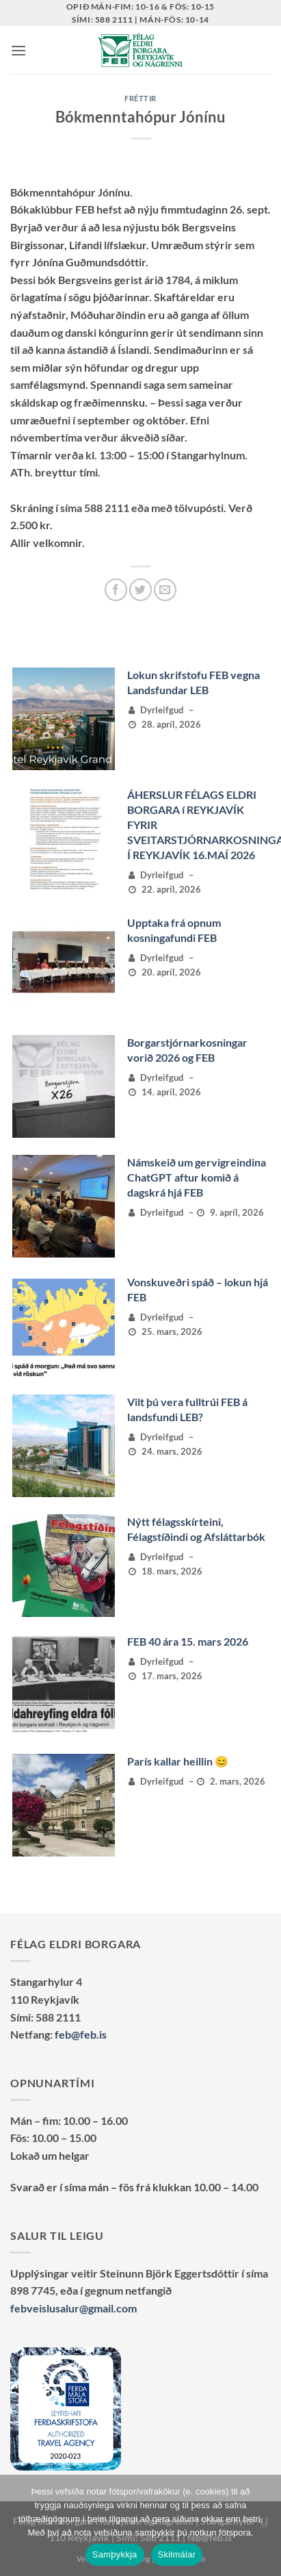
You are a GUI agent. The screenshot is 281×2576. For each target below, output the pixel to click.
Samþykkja (114, 2554)
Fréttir (140, 98)
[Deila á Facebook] (116, 589)
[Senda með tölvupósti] (165, 589)
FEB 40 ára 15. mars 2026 (187, 1641)
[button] (18, 50)
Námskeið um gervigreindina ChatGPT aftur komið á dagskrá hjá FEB (196, 1177)
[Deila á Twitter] (140, 589)
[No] (262, 2529)
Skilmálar (177, 2554)
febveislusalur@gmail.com (73, 2307)
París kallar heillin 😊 (177, 1761)
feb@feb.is (81, 2034)
